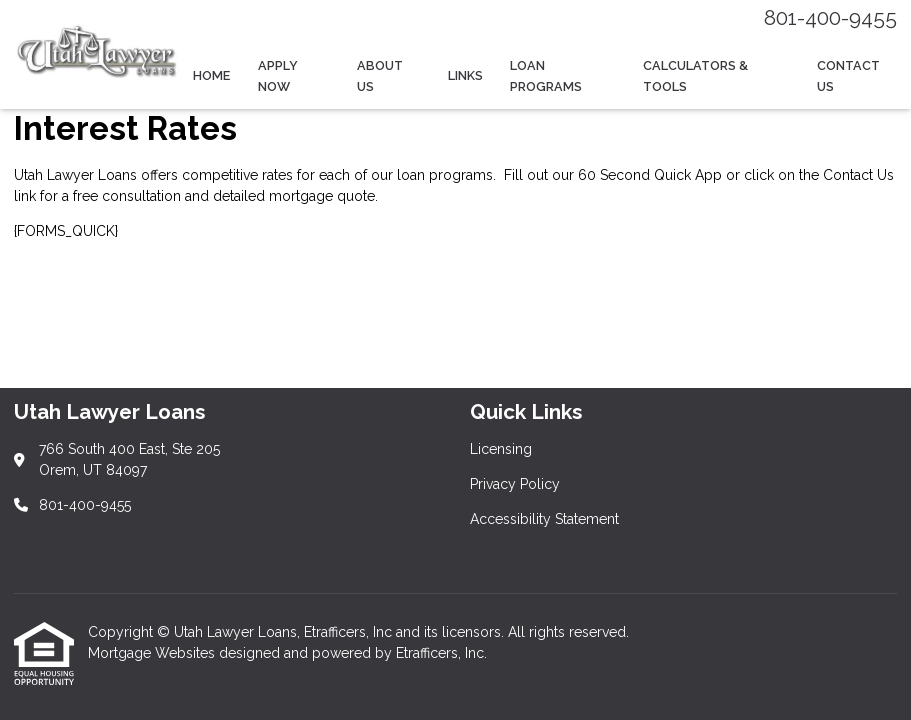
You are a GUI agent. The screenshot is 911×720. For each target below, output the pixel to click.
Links (465, 75)
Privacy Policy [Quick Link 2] (515, 484)
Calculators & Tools (695, 76)
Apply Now (278, 76)
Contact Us (848, 76)
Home (211, 75)
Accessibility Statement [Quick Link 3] (544, 519)
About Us (380, 76)
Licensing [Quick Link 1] (501, 449)
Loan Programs (546, 76)
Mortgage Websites (153, 653)
